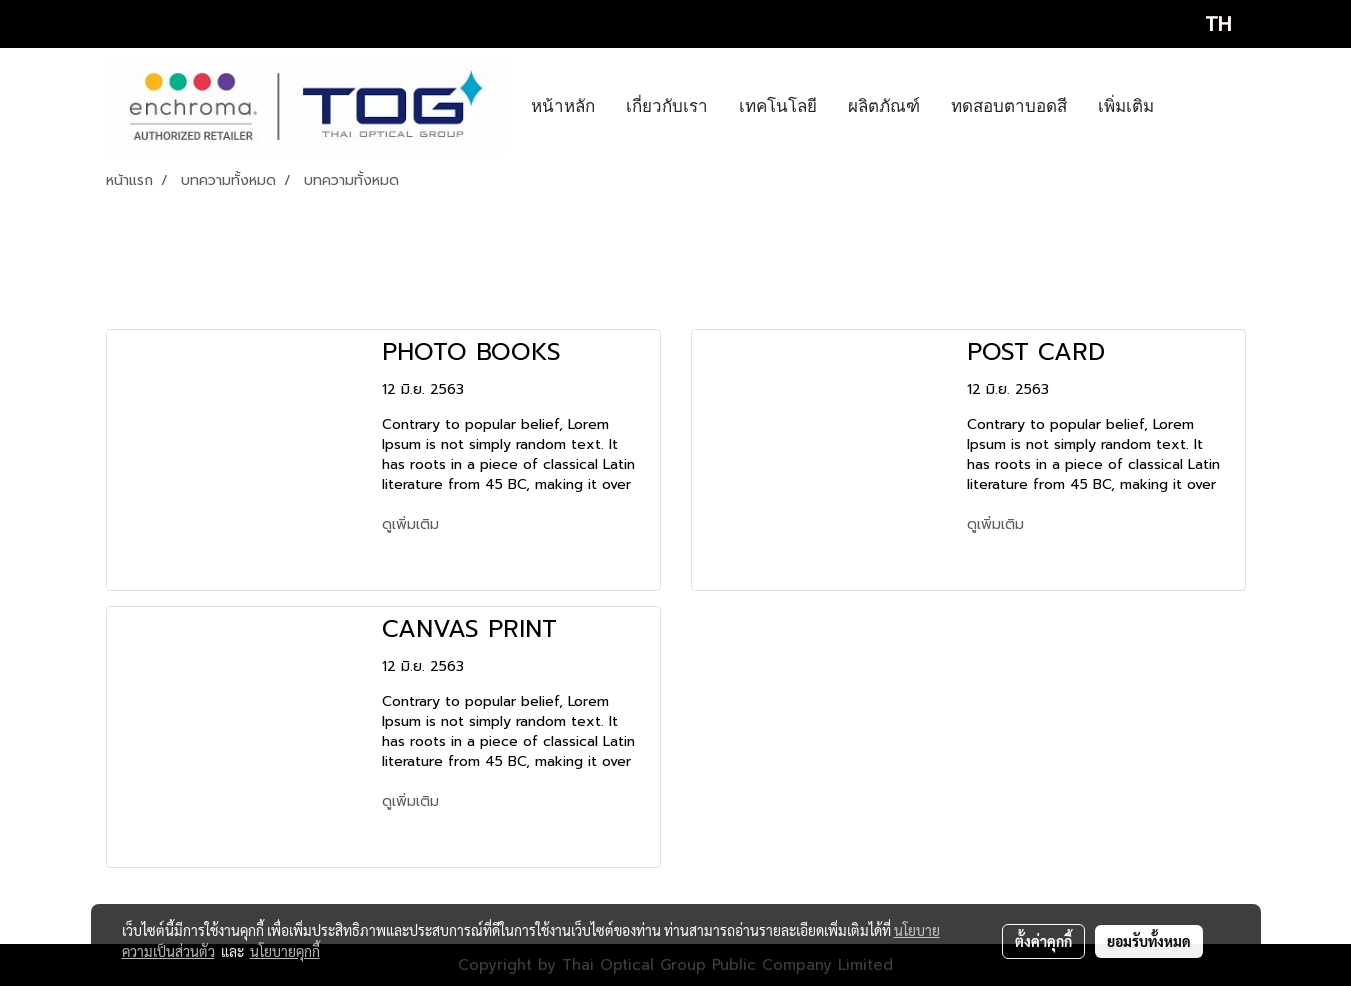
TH (1201, 24)
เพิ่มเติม (1126, 106)
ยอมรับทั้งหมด (1149, 941)
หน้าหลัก (563, 106)
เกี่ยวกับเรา (667, 106)
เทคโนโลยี (778, 106)
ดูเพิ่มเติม (413, 524)
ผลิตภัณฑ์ (884, 106)
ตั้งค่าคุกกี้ (1043, 941)
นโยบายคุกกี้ (285, 951)
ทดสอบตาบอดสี (1009, 106)
